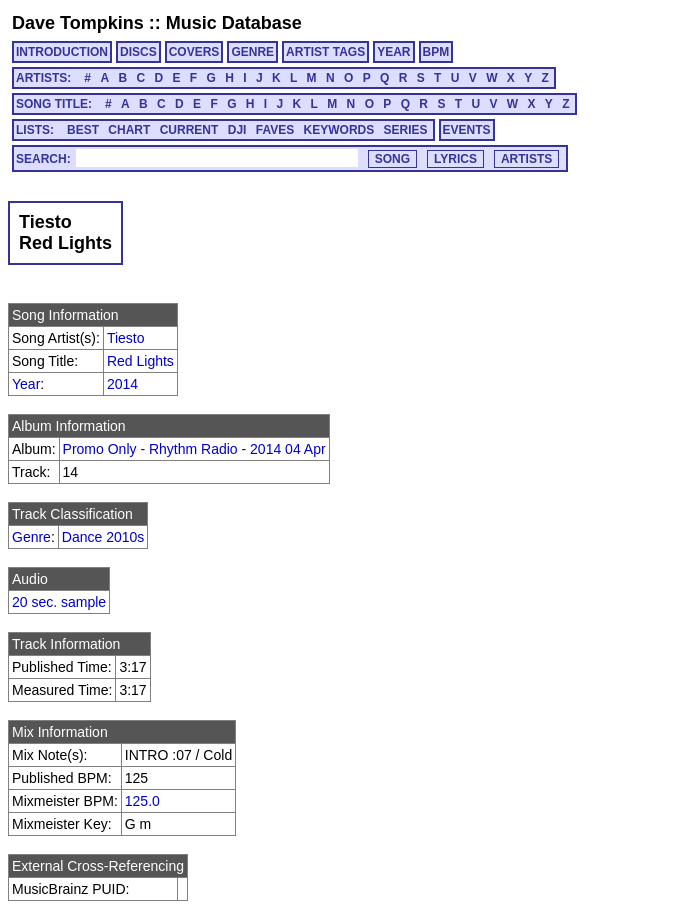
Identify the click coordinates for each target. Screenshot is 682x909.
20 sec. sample (59, 602)
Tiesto (126, 338)
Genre (31, 537)
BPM (436, 52)
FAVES (275, 130)
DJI (237, 130)
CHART (129, 130)
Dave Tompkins (78, 23)
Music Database (234, 23)
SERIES (406, 130)
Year (26, 384)
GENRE (252, 52)
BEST (83, 130)
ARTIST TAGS (325, 52)
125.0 (142, 801)
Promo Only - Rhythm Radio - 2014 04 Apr (194, 449)
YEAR (393, 52)
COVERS (194, 52)
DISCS (138, 52)
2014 (122, 384)
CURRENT (189, 130)
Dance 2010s (103, 537)
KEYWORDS (339, 130)
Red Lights (140, 361)
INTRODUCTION (62, 52)
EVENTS (467, 130)
